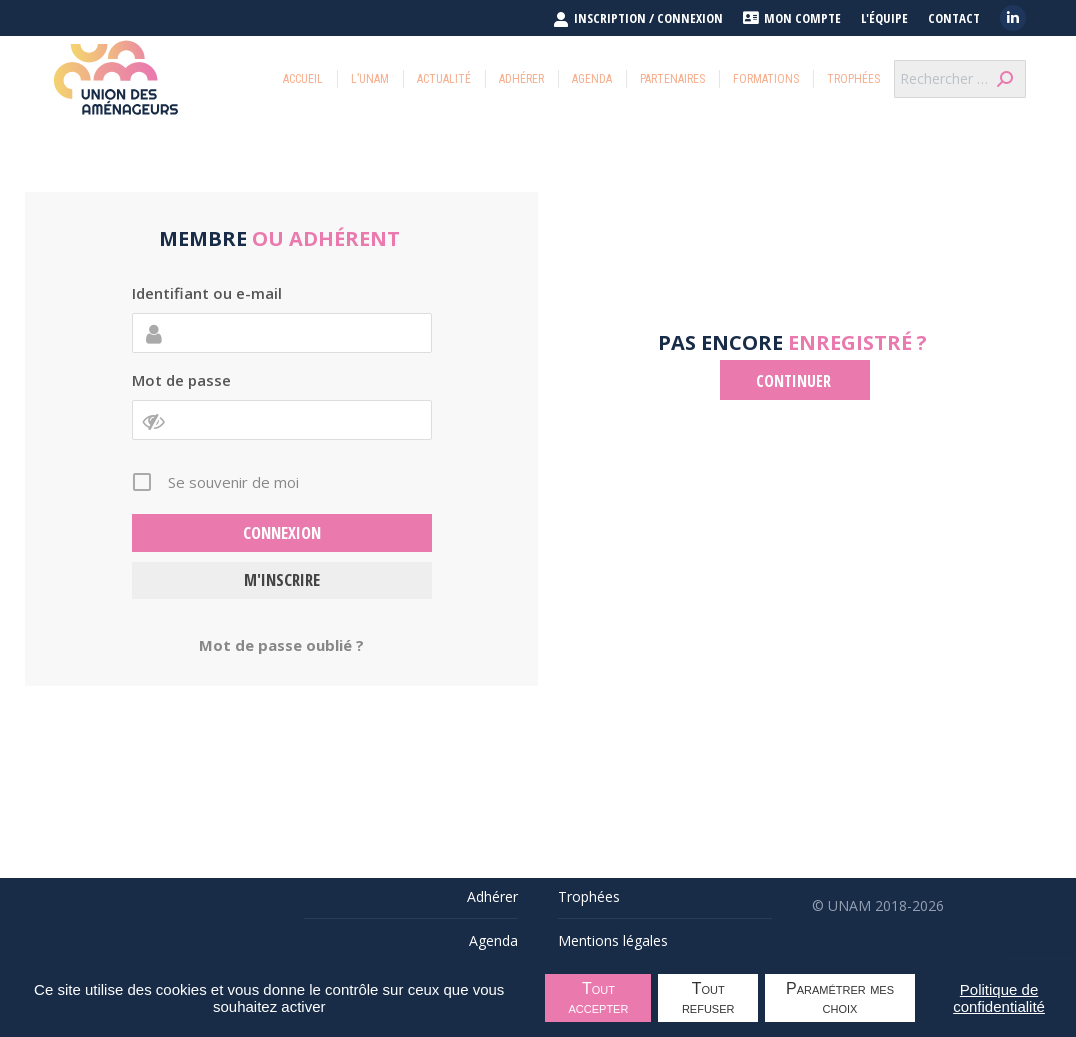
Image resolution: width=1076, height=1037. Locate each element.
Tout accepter (599, 998)
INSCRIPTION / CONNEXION (638, 18)
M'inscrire (282, 579)
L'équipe (884, 18)
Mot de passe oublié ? (281, 645)
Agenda (493, 940)
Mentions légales (613, 940)
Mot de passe (181, 380)
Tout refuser (708, 998)
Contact (954, 18)
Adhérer (492, 896)
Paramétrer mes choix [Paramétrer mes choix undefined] (840, 998)
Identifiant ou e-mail (207, 293)
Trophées (589, 896)
